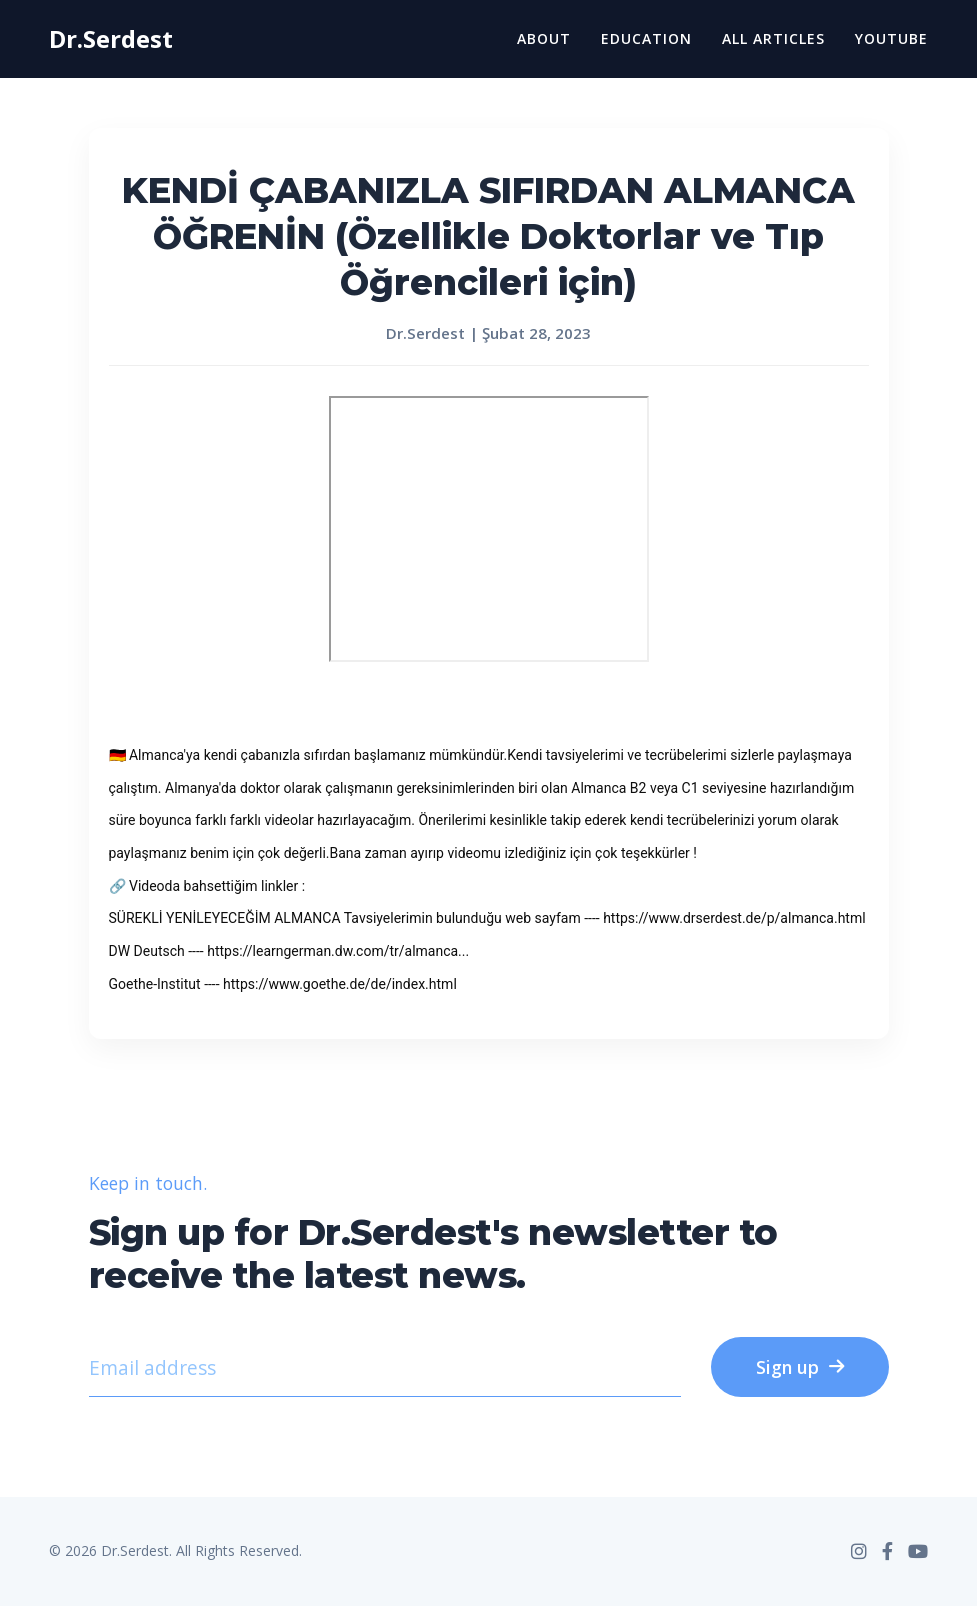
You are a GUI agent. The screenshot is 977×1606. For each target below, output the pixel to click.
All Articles (773, 38)
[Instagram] (859, 1551)
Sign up (800, 1367)
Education (646, 38)
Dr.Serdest (111, 38)
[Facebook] (887, 1551)
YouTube (891, 38)
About (544, 38)
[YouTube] (918, 1551)
